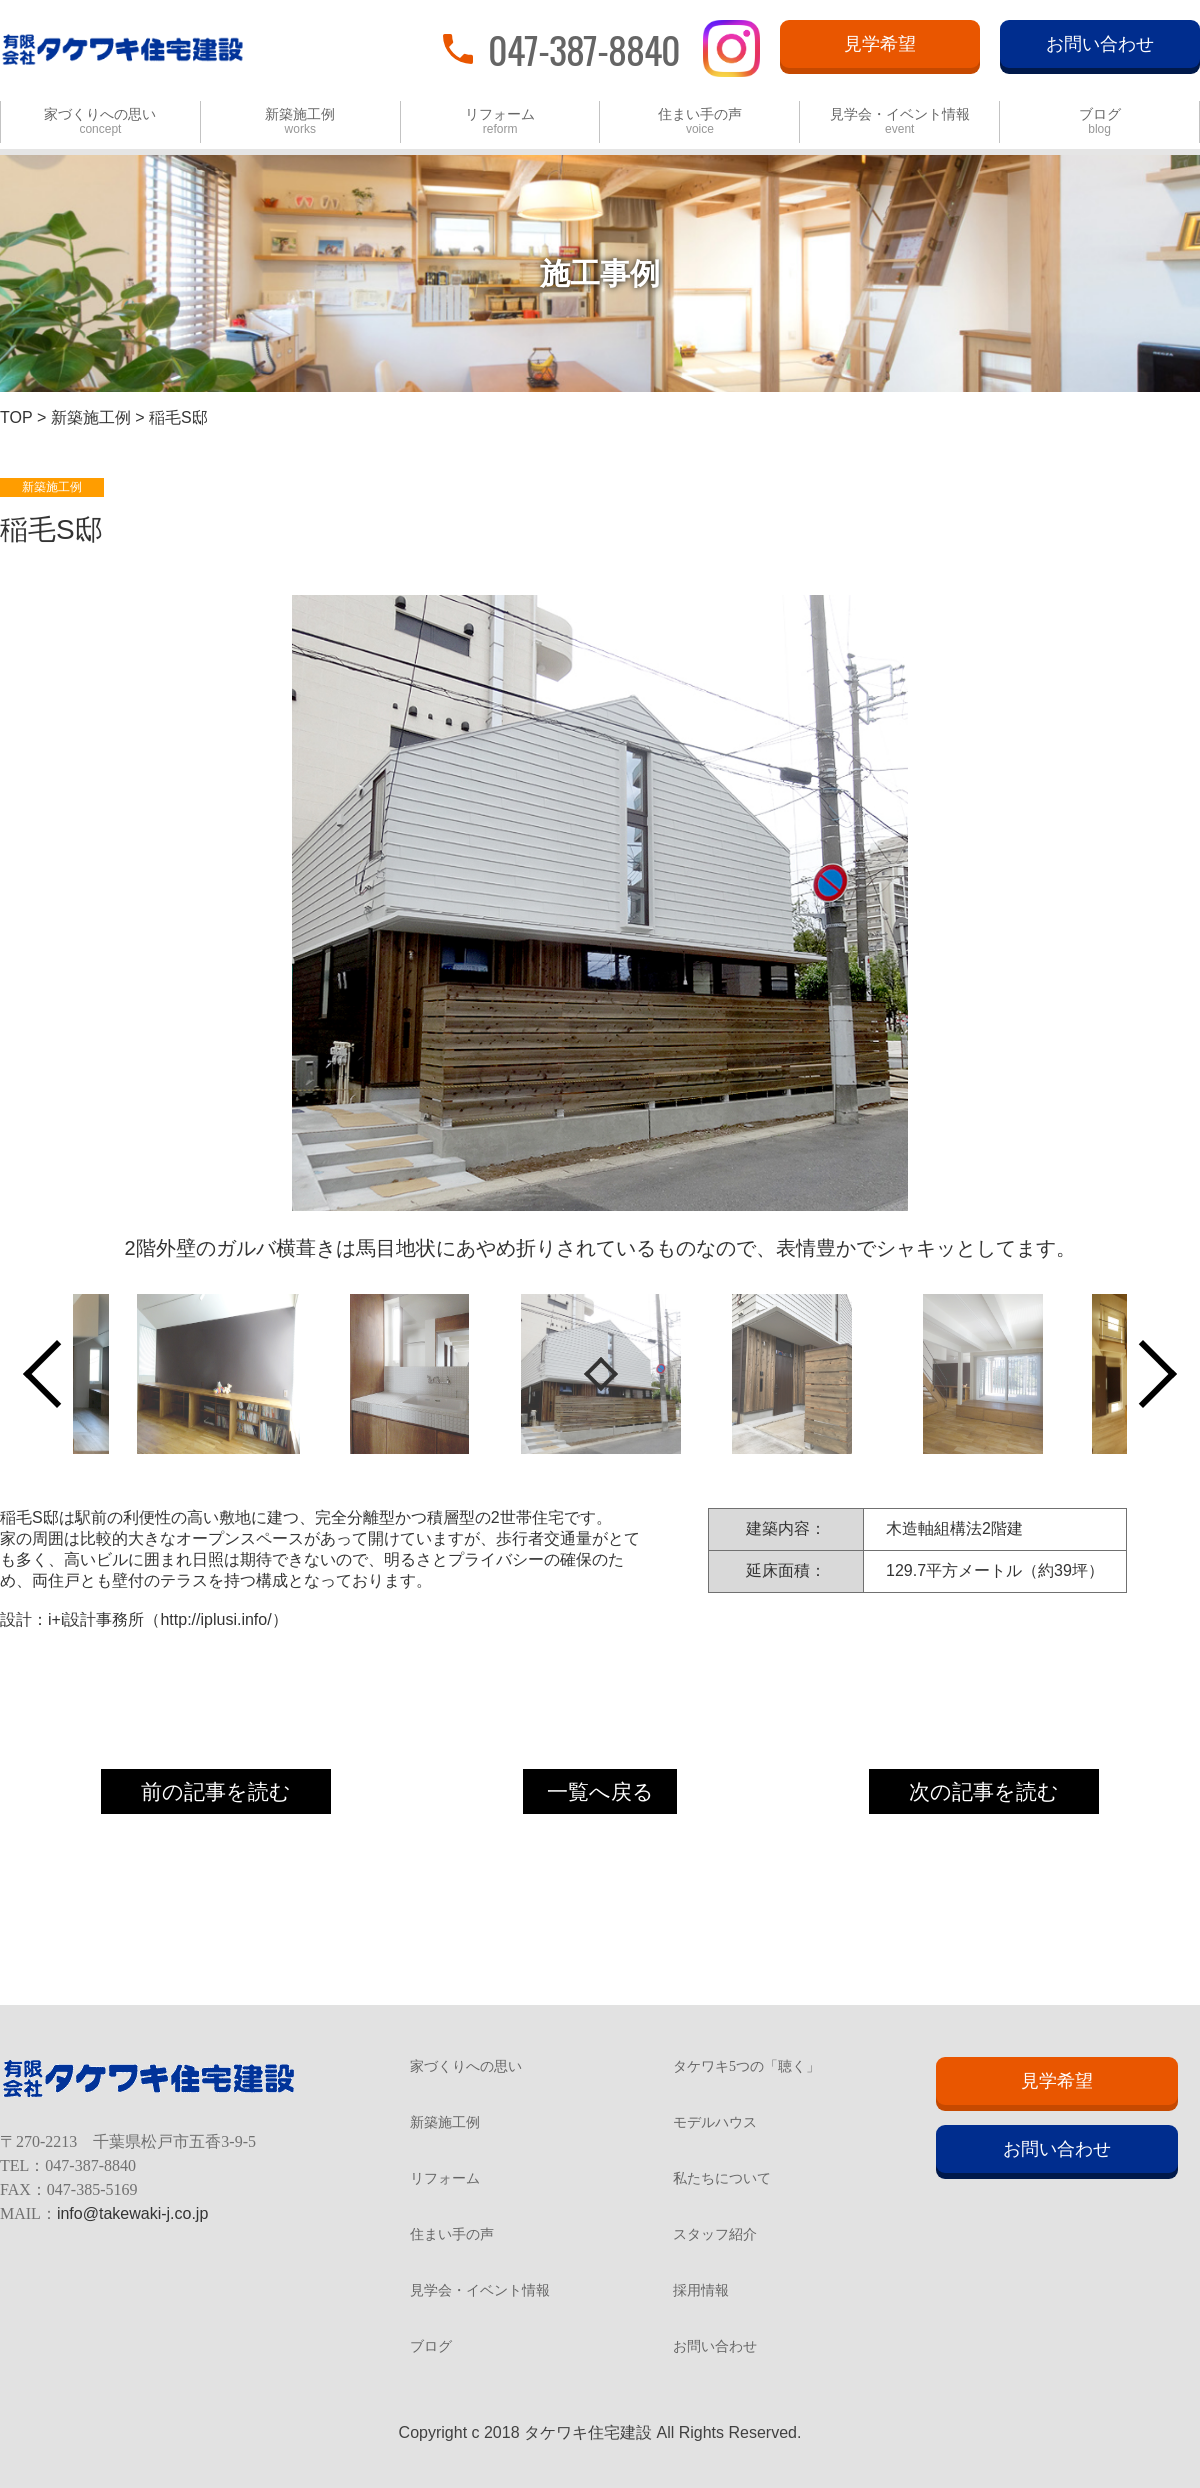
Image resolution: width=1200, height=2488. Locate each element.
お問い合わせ (1100, 44)
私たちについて (722, 2179)
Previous (57, 1374)
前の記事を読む (216, 1791)
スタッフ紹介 (715, 2235)
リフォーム (500, 122)
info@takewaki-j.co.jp (132, 2213)
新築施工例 (300, 122)
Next (1143, 1374)
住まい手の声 (700, 122)
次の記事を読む (984, 1791)
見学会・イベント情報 (900, 122)
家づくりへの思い (100, 122)
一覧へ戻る (600, 1791)
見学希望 (880, 44)
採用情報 (701, 2291)
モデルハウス (715, 2123)
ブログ (1100, 122)
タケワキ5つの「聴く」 (746, 2067)
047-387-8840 (584, 48)
